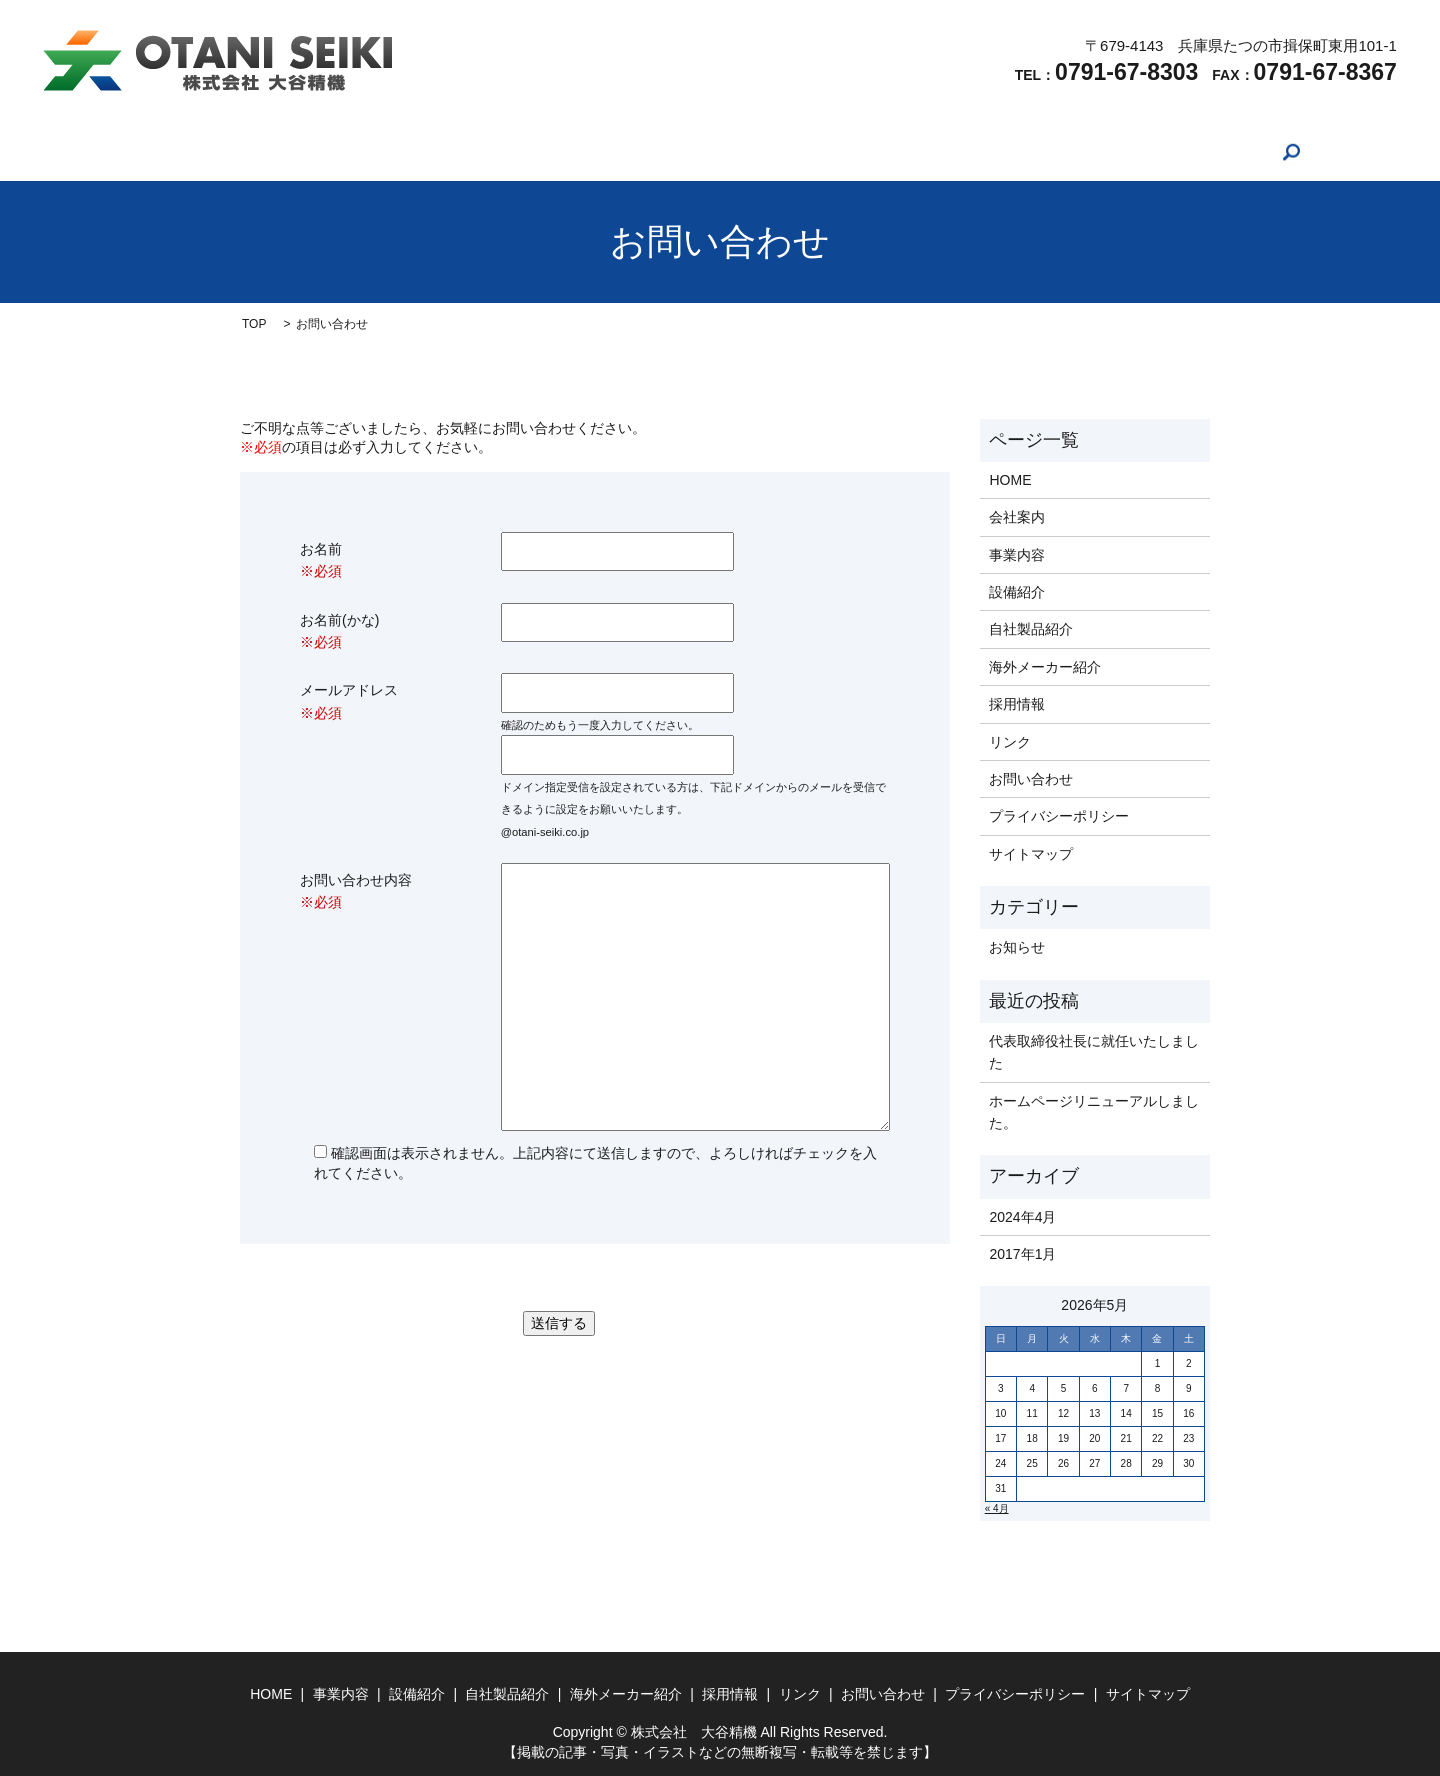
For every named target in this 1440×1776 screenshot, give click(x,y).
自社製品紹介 (646, 152)
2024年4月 (1022, 1217)
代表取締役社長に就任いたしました (1094, 1052)
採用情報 (895, 152)
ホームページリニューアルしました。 (1094, 1112)
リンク (978, 152)
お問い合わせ (1075, 152)
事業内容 (453, 152)
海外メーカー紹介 (778, 152)
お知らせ (1017, 947)
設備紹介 (543, 152)
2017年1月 (1022, 1254)
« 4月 (997, 1508)
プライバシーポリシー (1059, 816)
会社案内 (363, 152)
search (1165, 152)
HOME (281, 152)
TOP (254, 324)
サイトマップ (1031, 854)
